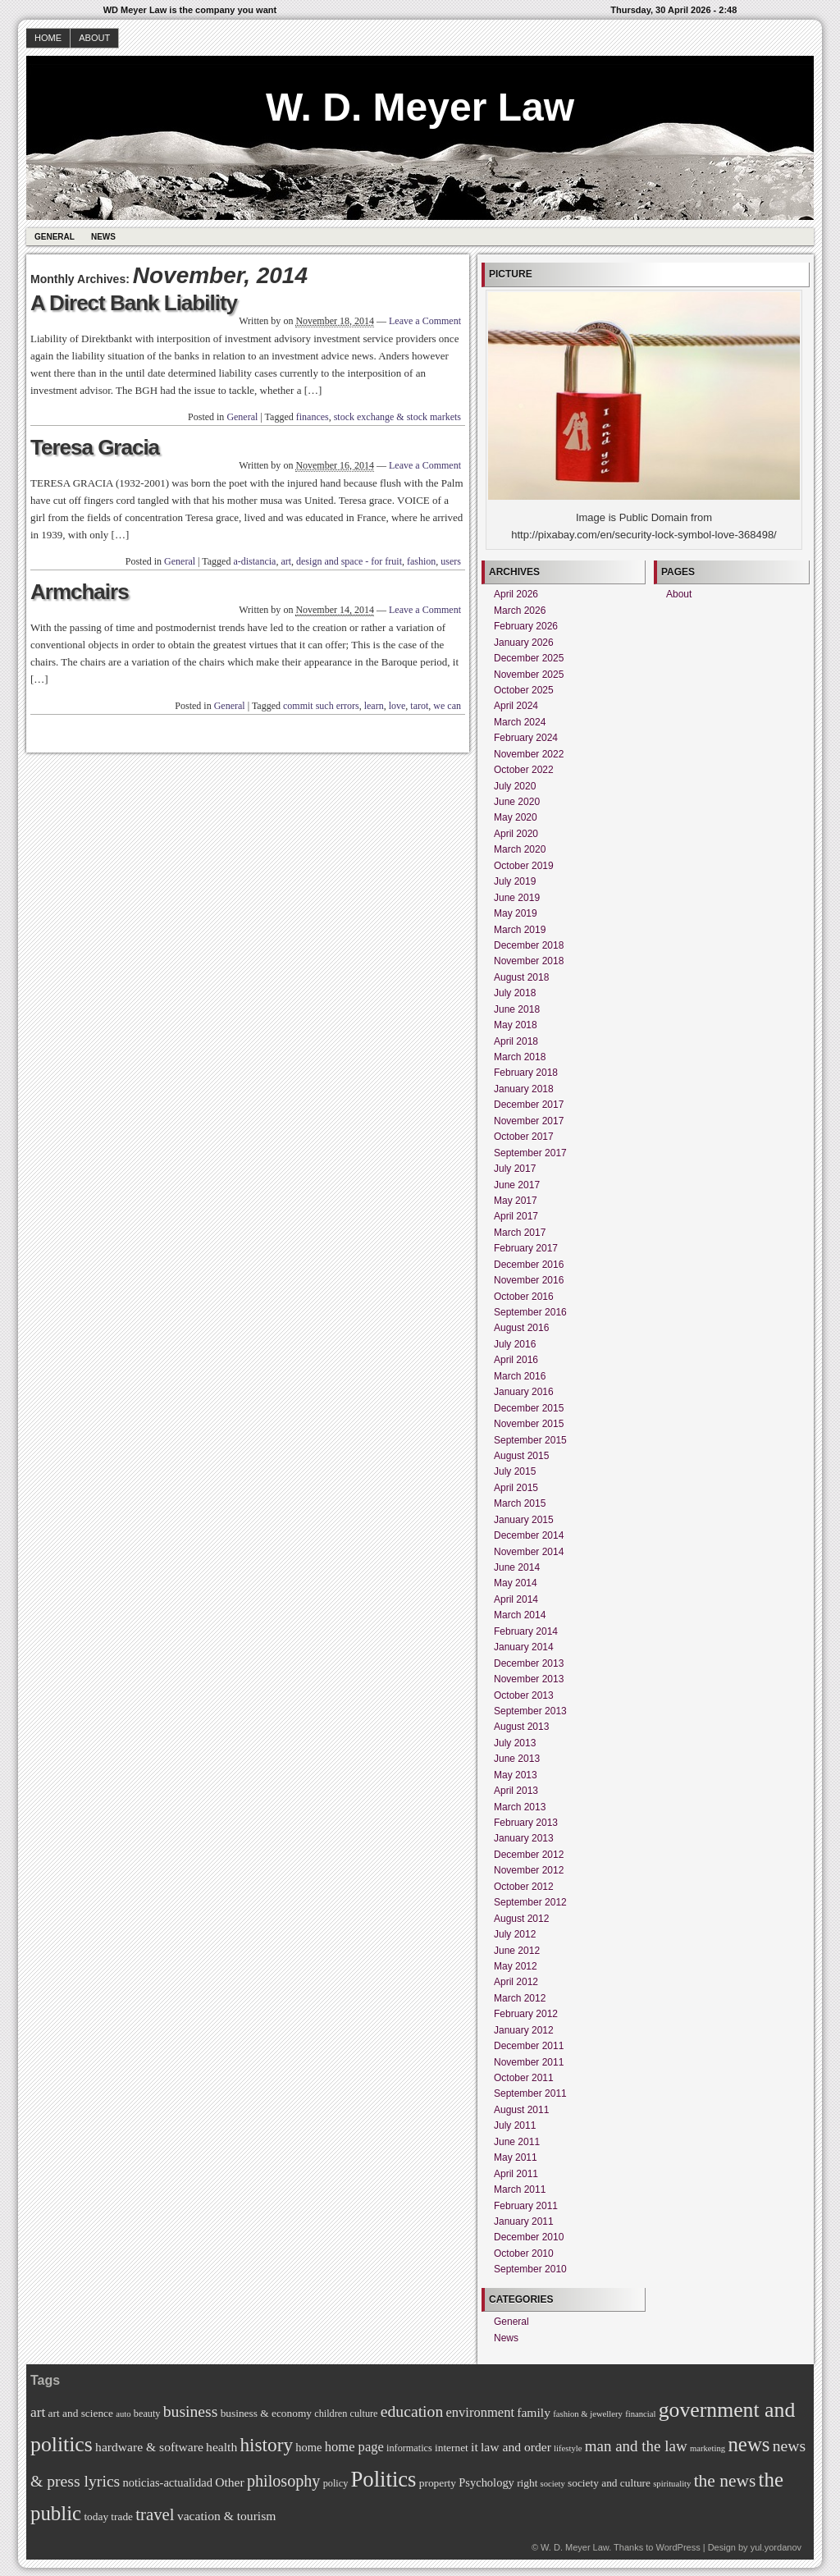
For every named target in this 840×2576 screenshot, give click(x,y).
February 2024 (526, 738)
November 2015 (529, 1424)
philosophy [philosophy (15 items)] (283, 2481)
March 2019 (520, 930)
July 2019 (515, 881)
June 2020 (517, 802)
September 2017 (530, 1153)
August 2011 (521, 2110)
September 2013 (530, 1711)
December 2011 (529, 2046)
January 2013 (524, 1838)
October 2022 (524, 770)
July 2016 (515, 1344)
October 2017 (524, 1136)
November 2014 (529, 1552)
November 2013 (529, 1679)
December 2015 (529, 1408)
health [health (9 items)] (221, 2447)
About (94, 38)
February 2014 (526, 1631)
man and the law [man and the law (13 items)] (636, 2446)
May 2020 (515, 817)
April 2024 (516, 705)
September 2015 (530, 1440)
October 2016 (524, 1296)
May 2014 (515, 1583)
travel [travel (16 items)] (154, 2514)
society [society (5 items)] (553, 2483)
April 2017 (516, 1216)
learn (374, 705)
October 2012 (524, 1886)
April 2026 (516, 594)
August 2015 (521, 1456)
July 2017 (515, 1168)
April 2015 (516, 1488)
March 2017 (520, 1232)
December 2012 (529, 1854)
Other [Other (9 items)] (229, 2482)
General (54, 236)
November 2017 (529, 1121)
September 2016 (530, 1312)
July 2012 (515, 1934)
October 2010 (524, 2253)
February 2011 (526, 2206)
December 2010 (529, 2237)
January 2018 (524, 1089)
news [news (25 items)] (748, 2444)
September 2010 (530, 2269)
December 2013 (529, 1663)
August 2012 (521, 1918)
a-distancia (254, 561)
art (286, 561)
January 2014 (524, 1647)
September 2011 (530, 2093)
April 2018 (516, 1041)
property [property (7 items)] (437, 2483)
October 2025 (524, 690)
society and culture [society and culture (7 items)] (609, 2483)
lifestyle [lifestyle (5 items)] (568, 2448)
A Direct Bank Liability (133, 303)
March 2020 (520, 849)
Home (48, 38)
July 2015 (515, 1471)
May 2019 (515, 913)
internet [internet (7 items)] (451, 2447)
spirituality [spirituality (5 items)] (672, 2483)
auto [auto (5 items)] (123, 2413)
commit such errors (321, 705)
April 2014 (516, 1599)
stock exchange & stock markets (397, 417)
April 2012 (516, 1982)
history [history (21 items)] (266, 2444)
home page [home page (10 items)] (354, 2447)
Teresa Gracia (94, 447)
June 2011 (517, 2142)
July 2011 (515, 2125)
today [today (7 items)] (96, 2516)
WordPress (677, 2547)
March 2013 (520, 1807)
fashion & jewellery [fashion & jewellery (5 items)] (588, 2413)
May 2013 (515, 1775)
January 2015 (524, 1520)
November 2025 (529, 674)
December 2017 (529, 1104)
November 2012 (529, 1870)
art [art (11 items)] (37, 2412)
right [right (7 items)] (527, 2483)
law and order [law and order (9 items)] (516, 2447)
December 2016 (529, 1264)
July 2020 (515, 786)
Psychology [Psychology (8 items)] (486, 2482)
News (103, 236)
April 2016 (516, 1360)
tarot (419, 705)
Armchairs (79, 591)
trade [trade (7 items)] (122, 2516)
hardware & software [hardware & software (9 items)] (149, 2447)
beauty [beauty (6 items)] (147, 2413)
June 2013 (517, 1758)
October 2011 (524, 2078)
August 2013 (521, 1726)
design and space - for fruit (349, 561)
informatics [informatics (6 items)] (409, 2448)
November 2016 (529, 1280)
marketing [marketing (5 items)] (707, 2448)
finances (312, 417)
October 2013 (524, 1695)
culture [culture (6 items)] (364, 2413)
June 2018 (517, 1009)
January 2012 (524, 2030)
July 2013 (515, 1743)
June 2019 (517, 898)
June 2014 (517, 1567)
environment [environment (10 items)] (480, 2412)
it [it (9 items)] (474, 2447)
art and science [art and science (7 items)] (80, 2413)
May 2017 (515, 1200)
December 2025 (529, 658)
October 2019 (524, 866)
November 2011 (529, 2062)
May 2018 (515, 1025)
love (397, 705)
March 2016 (520, 1376)
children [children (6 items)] (330, 2413)
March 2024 (520, 722)
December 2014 (529, 1535)
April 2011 (516, 2174)
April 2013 (516, 1790)
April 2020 (516, 834)
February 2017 (526, 1248)
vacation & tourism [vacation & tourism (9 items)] (226, 2516)
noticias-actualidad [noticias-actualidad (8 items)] (167, 2482)
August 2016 (521, 1328)
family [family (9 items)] (533, 2412)
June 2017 (517, 1185)
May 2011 (515, 2157)
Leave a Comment (425, 321)
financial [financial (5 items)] (640, 2413)
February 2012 (526, 2014)
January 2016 (524, 1392)
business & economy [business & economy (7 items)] (266, 2413)
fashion (421, 561)
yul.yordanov (776, 2547)
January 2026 (524, 642)
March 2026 (520, 610)
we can (447, 705)
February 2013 (526, 1822)
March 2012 (520, 1998)
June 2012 (517, 1950)
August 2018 (521, 977)
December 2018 (529, 945)
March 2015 (520, 1503)
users (451, 561)
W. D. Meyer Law (420, 107)
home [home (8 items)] (308, 2447)
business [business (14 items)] (190, 2411)
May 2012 (515, 1966)
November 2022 (529, 754)
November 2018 (529, 961)
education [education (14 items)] (412, 2411)
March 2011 (520, 2189)
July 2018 (515, 993)
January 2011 (524, 2221)
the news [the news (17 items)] (725, 2481)
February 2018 (526, 1072)
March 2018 (520, 1057)
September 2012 (530, 1902)
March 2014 (520, 1615)
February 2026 (526, 626)
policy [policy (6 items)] (336, 2483)
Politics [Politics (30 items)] (384, 2479)
